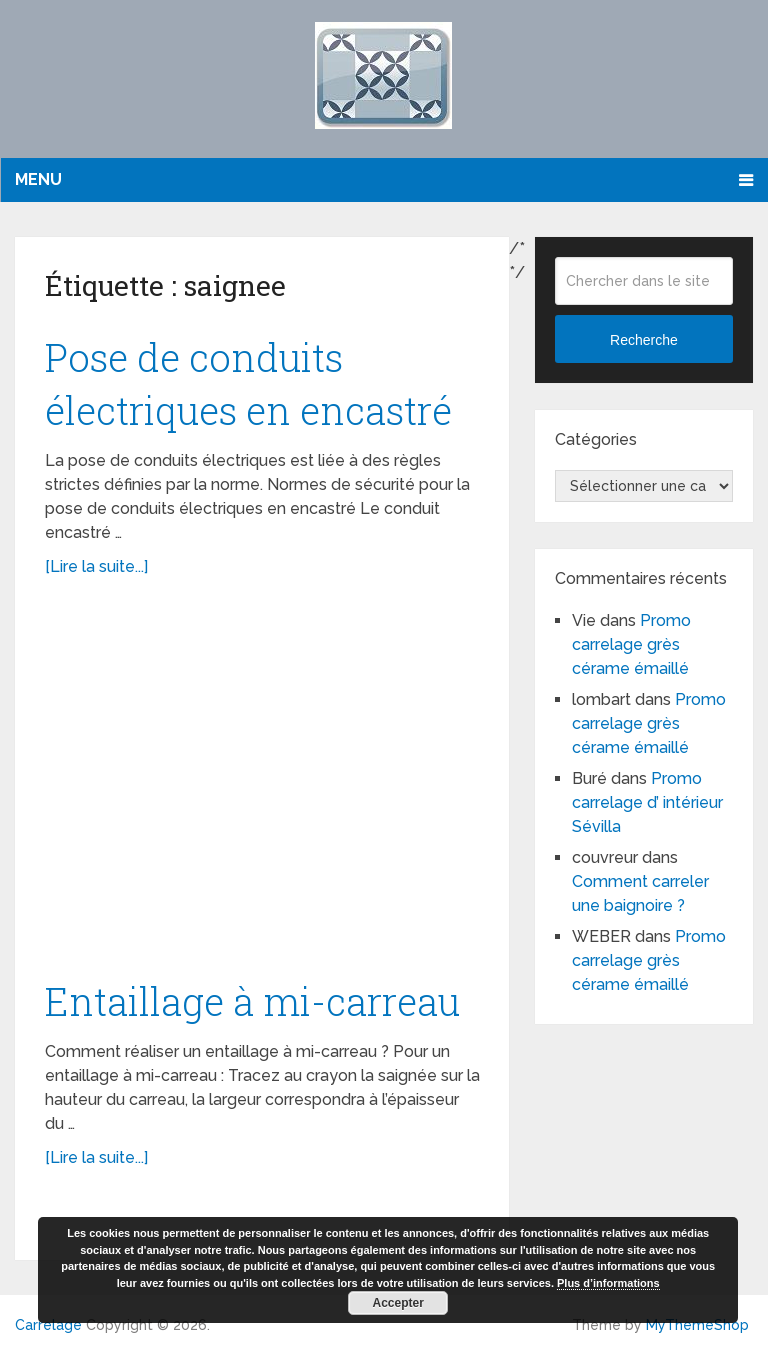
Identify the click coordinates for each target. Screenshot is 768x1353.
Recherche (644, 340)
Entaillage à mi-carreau (252, 1001)
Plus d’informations (608, 1283)
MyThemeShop (697, 1325)
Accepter (398, 1303)
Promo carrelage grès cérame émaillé (631, 644)
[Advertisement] (262, 788)
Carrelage (48, 1325)
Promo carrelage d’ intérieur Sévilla (647, 802)
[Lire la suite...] (96, 566)
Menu (38, 179)
